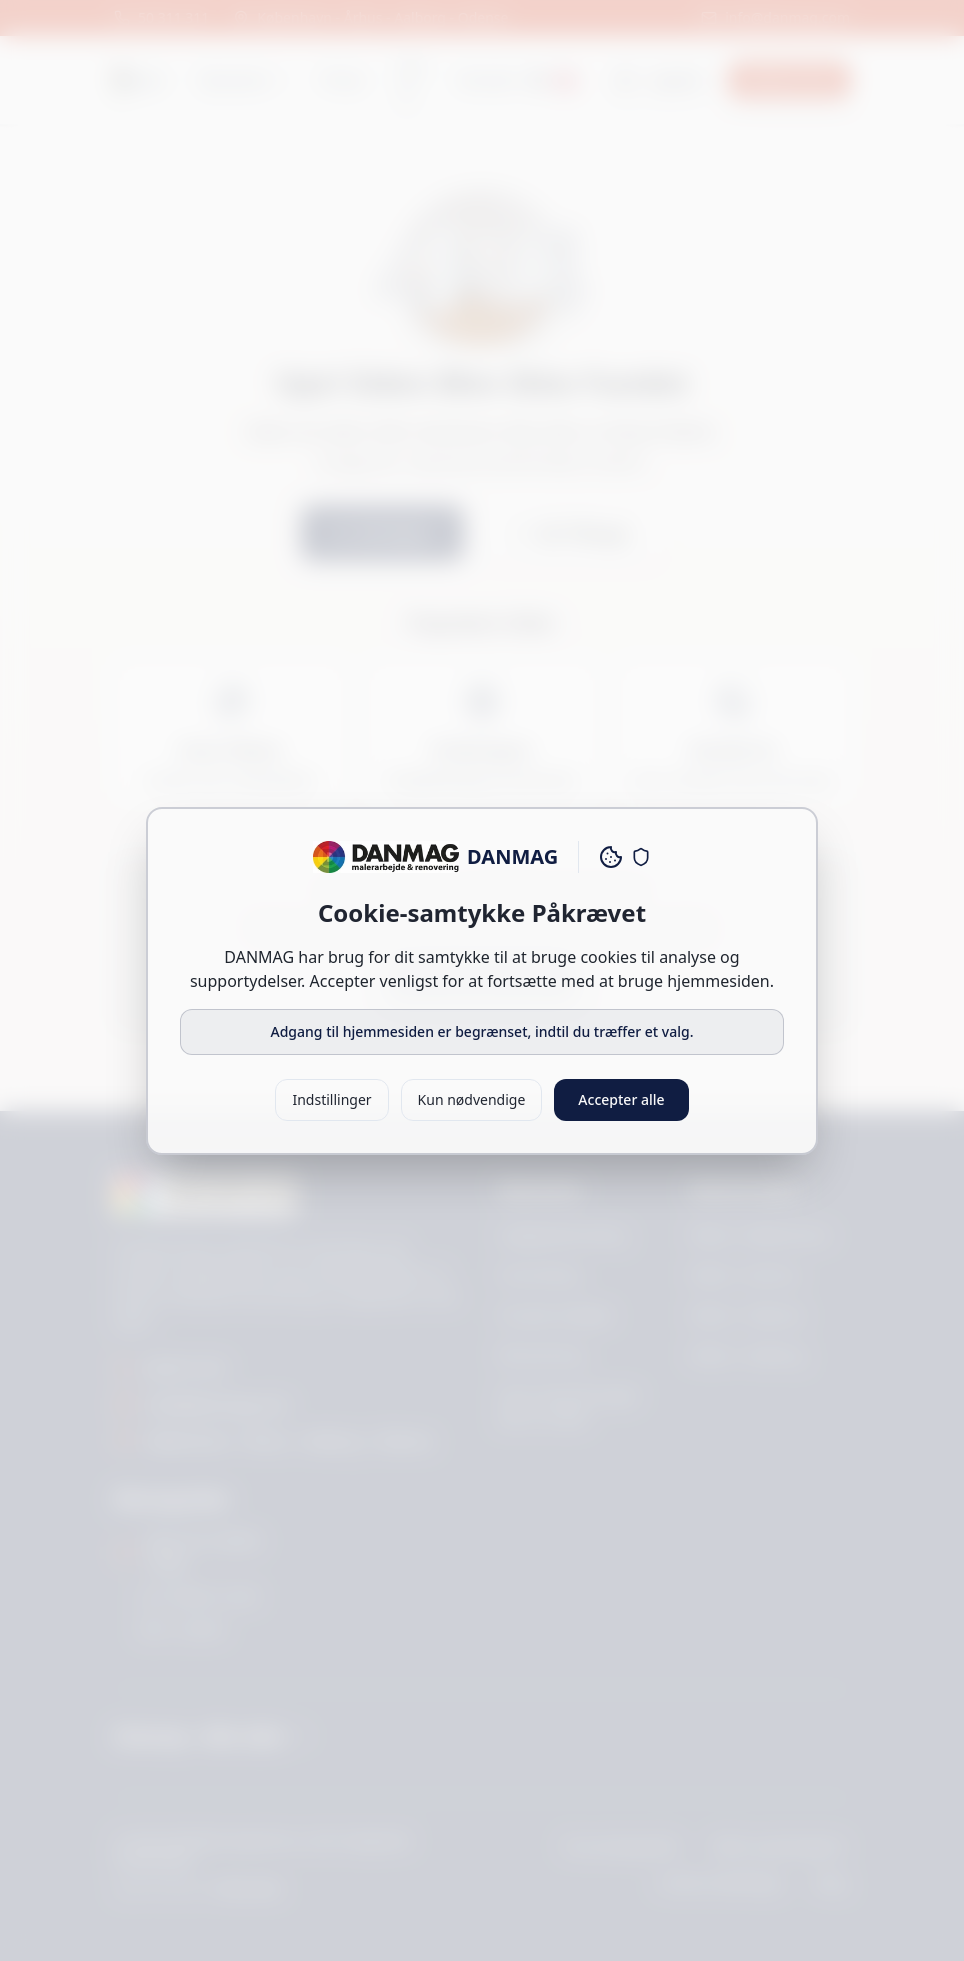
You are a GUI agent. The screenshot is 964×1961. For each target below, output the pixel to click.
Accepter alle (621, 1099)
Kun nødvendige (472, 1099)
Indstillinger (331, 1099)
